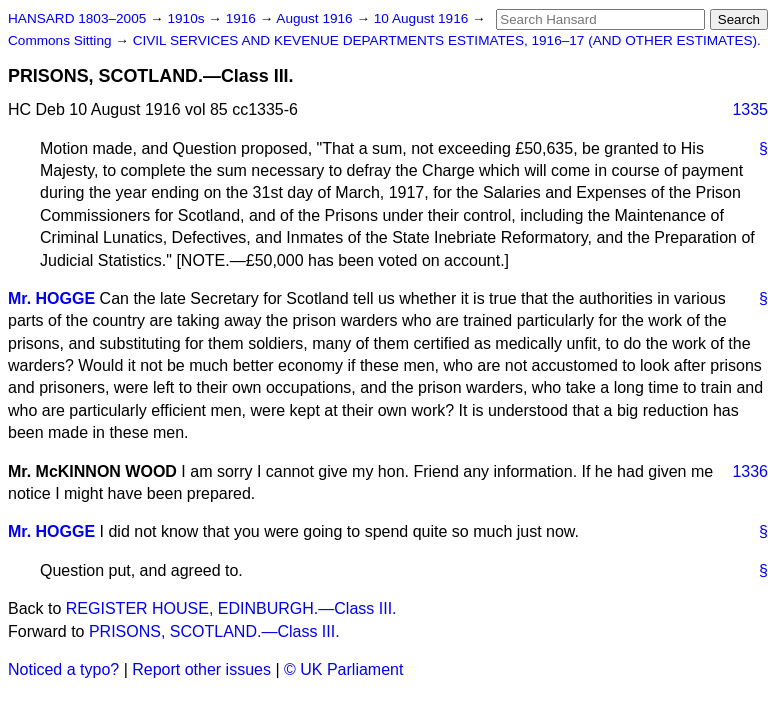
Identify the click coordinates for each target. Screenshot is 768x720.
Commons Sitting (61, 40)
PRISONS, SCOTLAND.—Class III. (214, 631)
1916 (243, 18)
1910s (187, 18)
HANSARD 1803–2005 (77, 18)
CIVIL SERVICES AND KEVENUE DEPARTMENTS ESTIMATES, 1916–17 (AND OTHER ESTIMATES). (447, 40)
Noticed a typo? (63, 669)
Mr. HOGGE (51, 298)
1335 (750, 109)
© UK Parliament (343, 669)
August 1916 (316, 18)
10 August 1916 (423, 18)
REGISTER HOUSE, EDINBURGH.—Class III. (231, 608)
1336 (750, 471)
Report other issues (201, 669)
